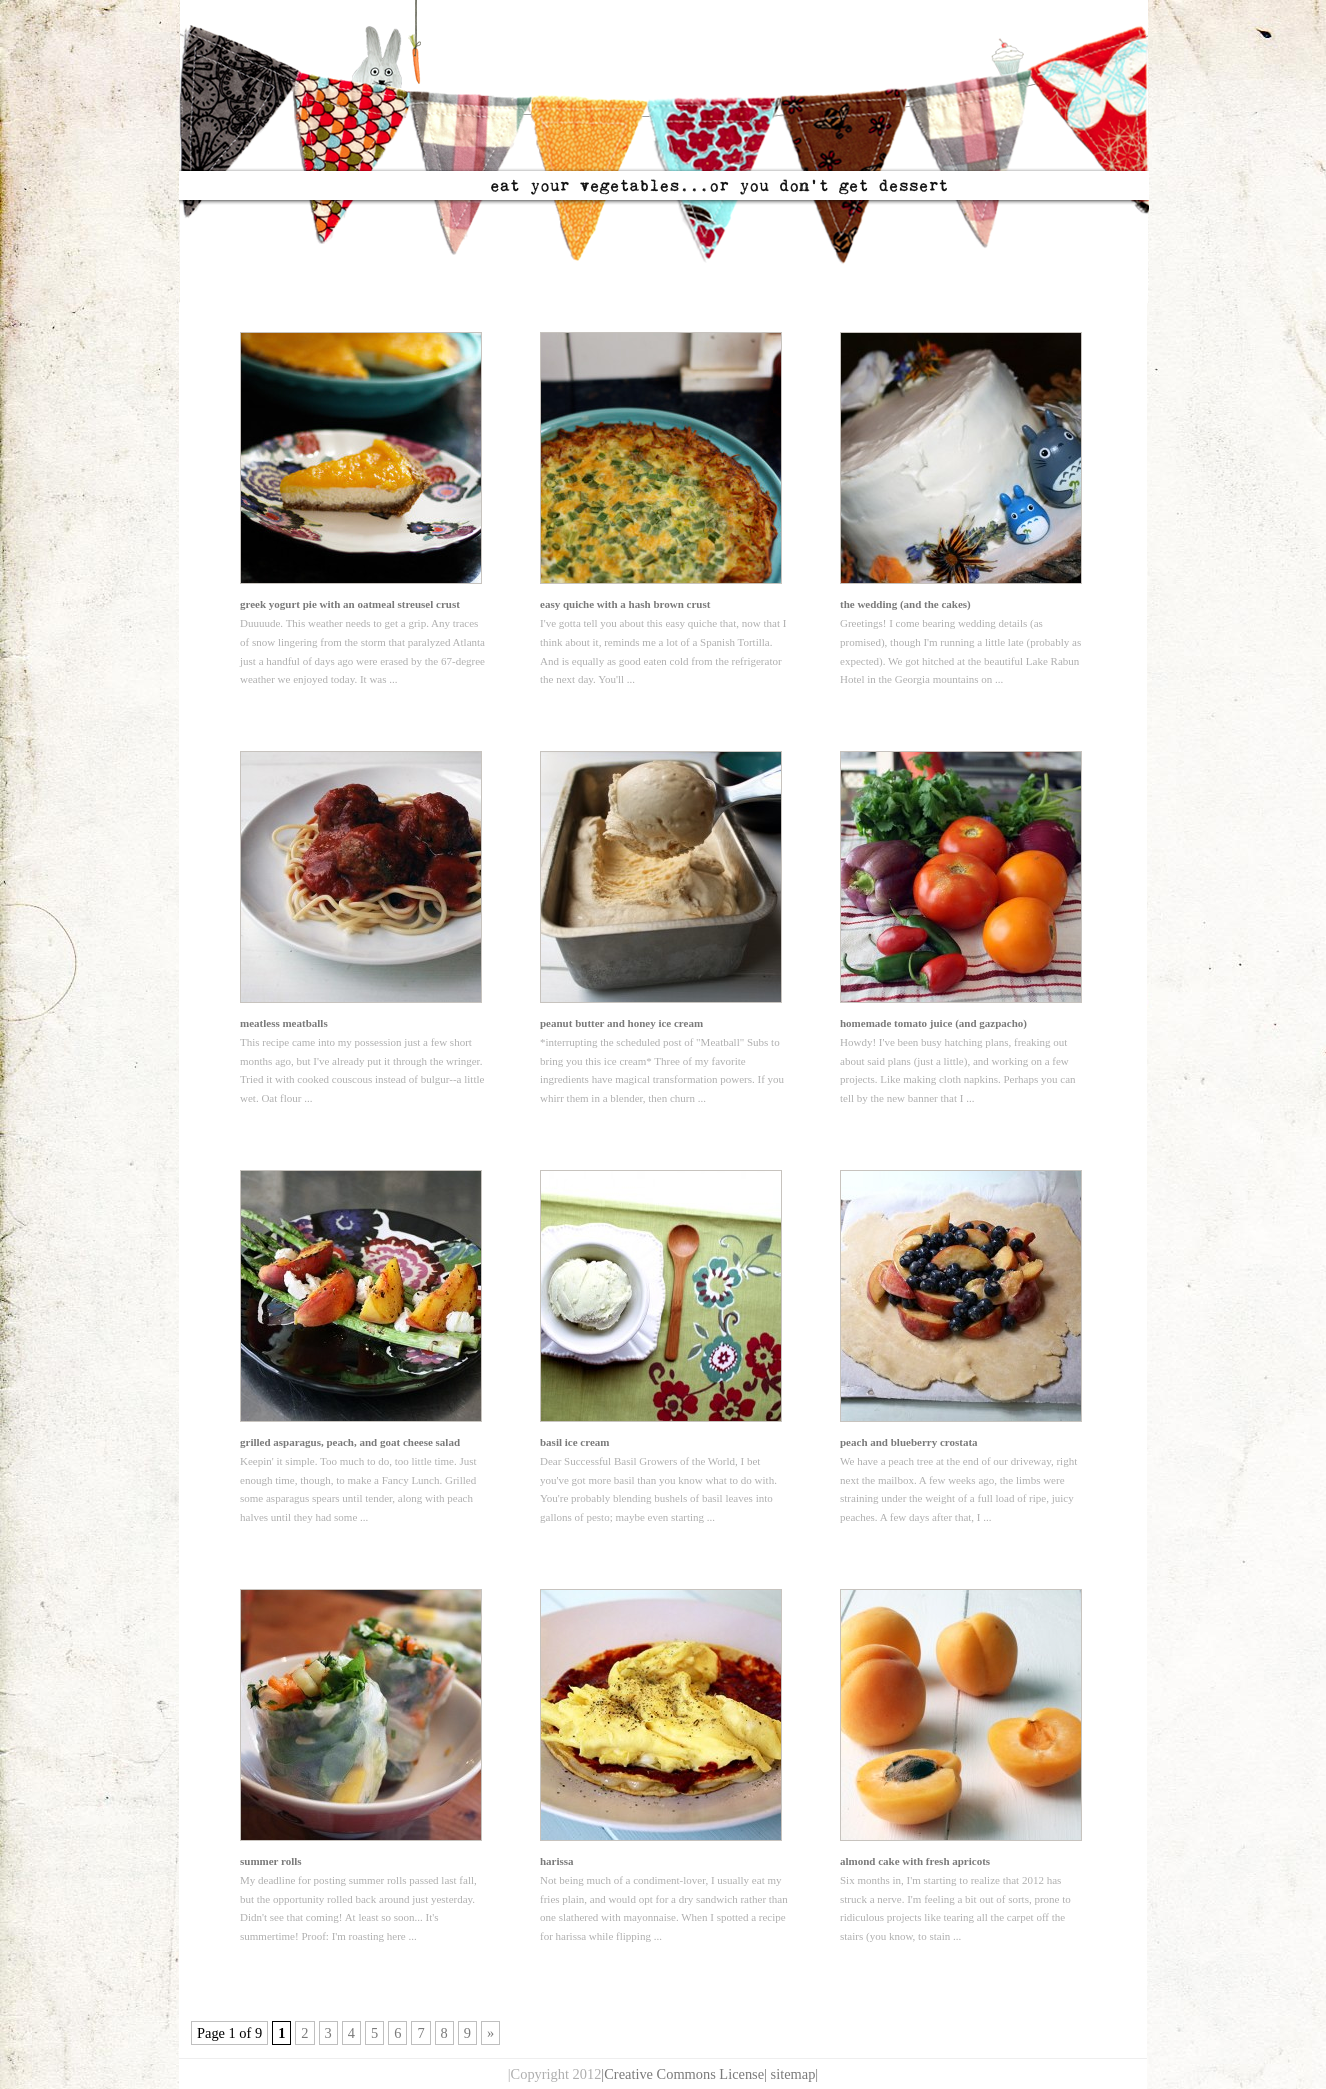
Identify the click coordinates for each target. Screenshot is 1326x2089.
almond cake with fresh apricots (915, 1861)
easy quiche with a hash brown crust (625, 604)
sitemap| (795, 2074)
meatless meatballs (284, 1023)
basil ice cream (574, 1442)
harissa (557, 1861)
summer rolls (271, 1861)
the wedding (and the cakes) (905, 604)
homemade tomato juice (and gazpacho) (933, 1023)
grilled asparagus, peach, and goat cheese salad (350, 1442)
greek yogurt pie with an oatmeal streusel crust (350, 604)
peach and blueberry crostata (909, 1442)
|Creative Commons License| (684, 2074)
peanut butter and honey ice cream (621, 1023)
